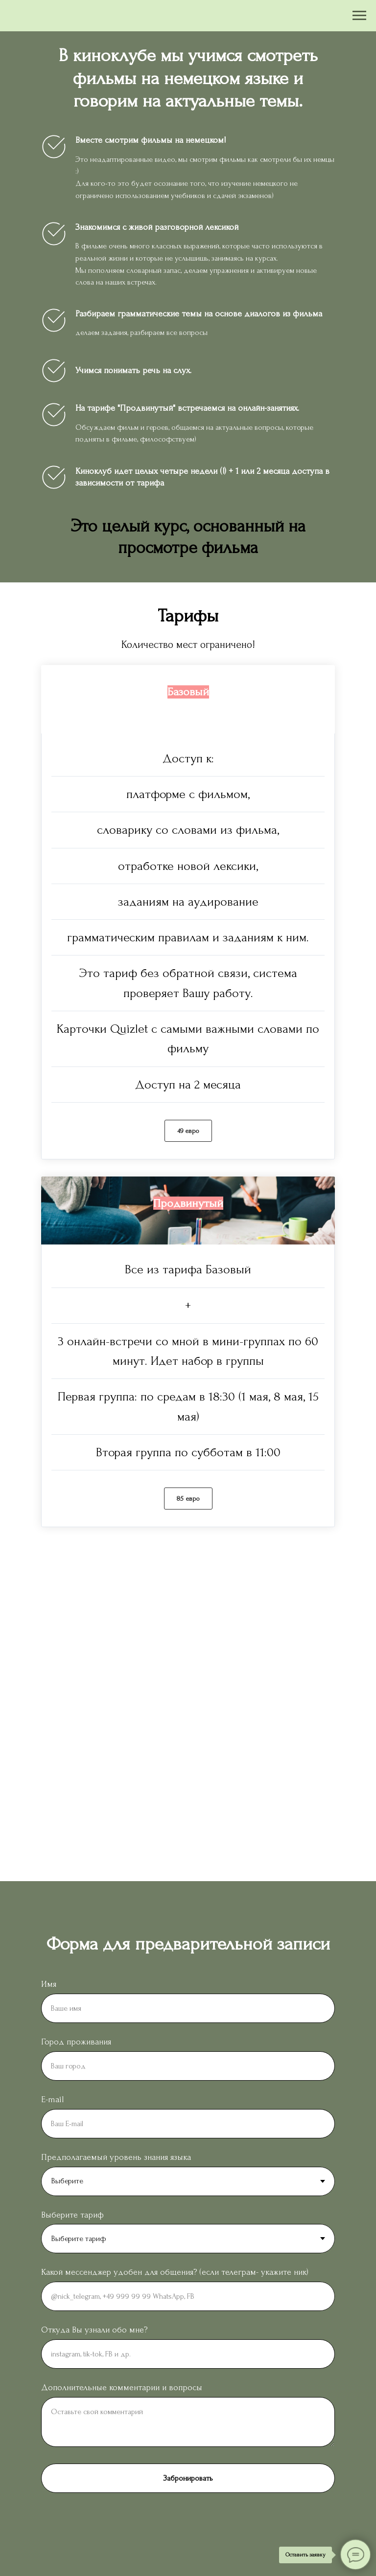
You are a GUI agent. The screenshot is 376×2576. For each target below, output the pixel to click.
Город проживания (76, 2041)
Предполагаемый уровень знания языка (116, 2157)
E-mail (52, 2099)
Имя (48, 1984)
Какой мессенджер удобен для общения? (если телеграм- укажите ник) (174, 2272)
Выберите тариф (72, 2215)
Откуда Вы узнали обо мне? (94, 2329)
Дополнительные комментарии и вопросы (121, 2387)
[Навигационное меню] (359, 16)
